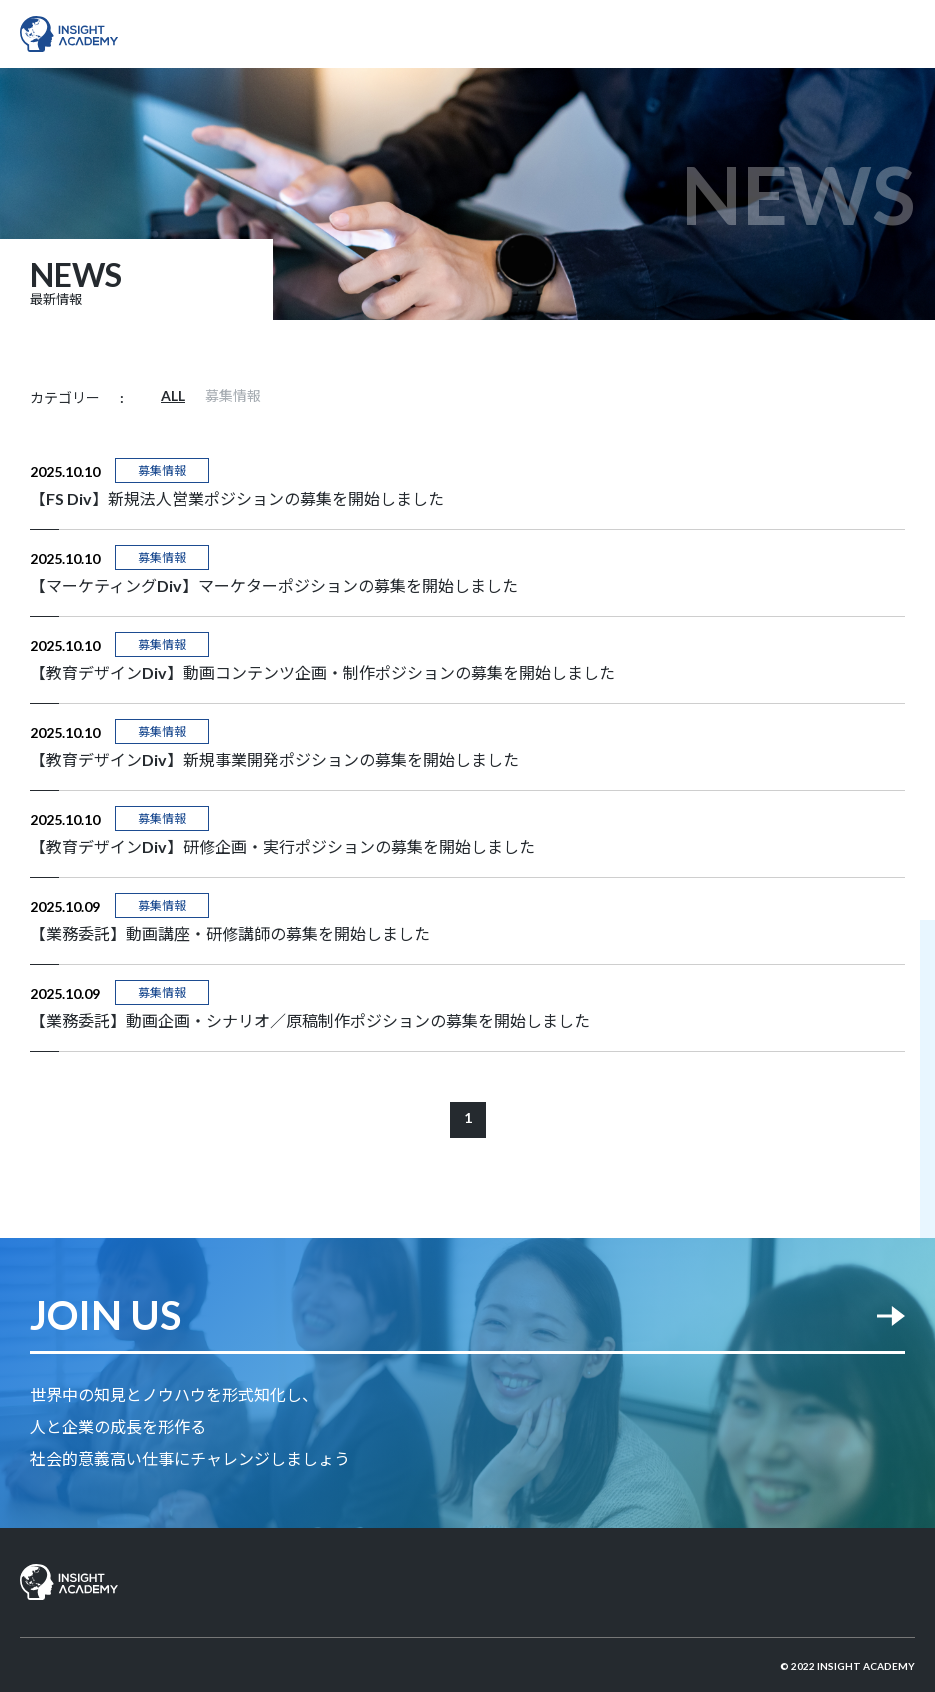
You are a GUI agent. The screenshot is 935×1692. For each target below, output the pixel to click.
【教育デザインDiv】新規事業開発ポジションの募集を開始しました (274, 759)
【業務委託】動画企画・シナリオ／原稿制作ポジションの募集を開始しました (310, 1020)
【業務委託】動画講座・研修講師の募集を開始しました (230, 933)
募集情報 (233, 395)
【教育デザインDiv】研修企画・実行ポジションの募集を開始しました (282, 846)
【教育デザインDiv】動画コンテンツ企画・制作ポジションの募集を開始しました (322, 672)
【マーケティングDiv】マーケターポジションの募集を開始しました (274, 585)
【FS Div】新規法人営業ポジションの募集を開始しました (237, 498)
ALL (173, 395)
